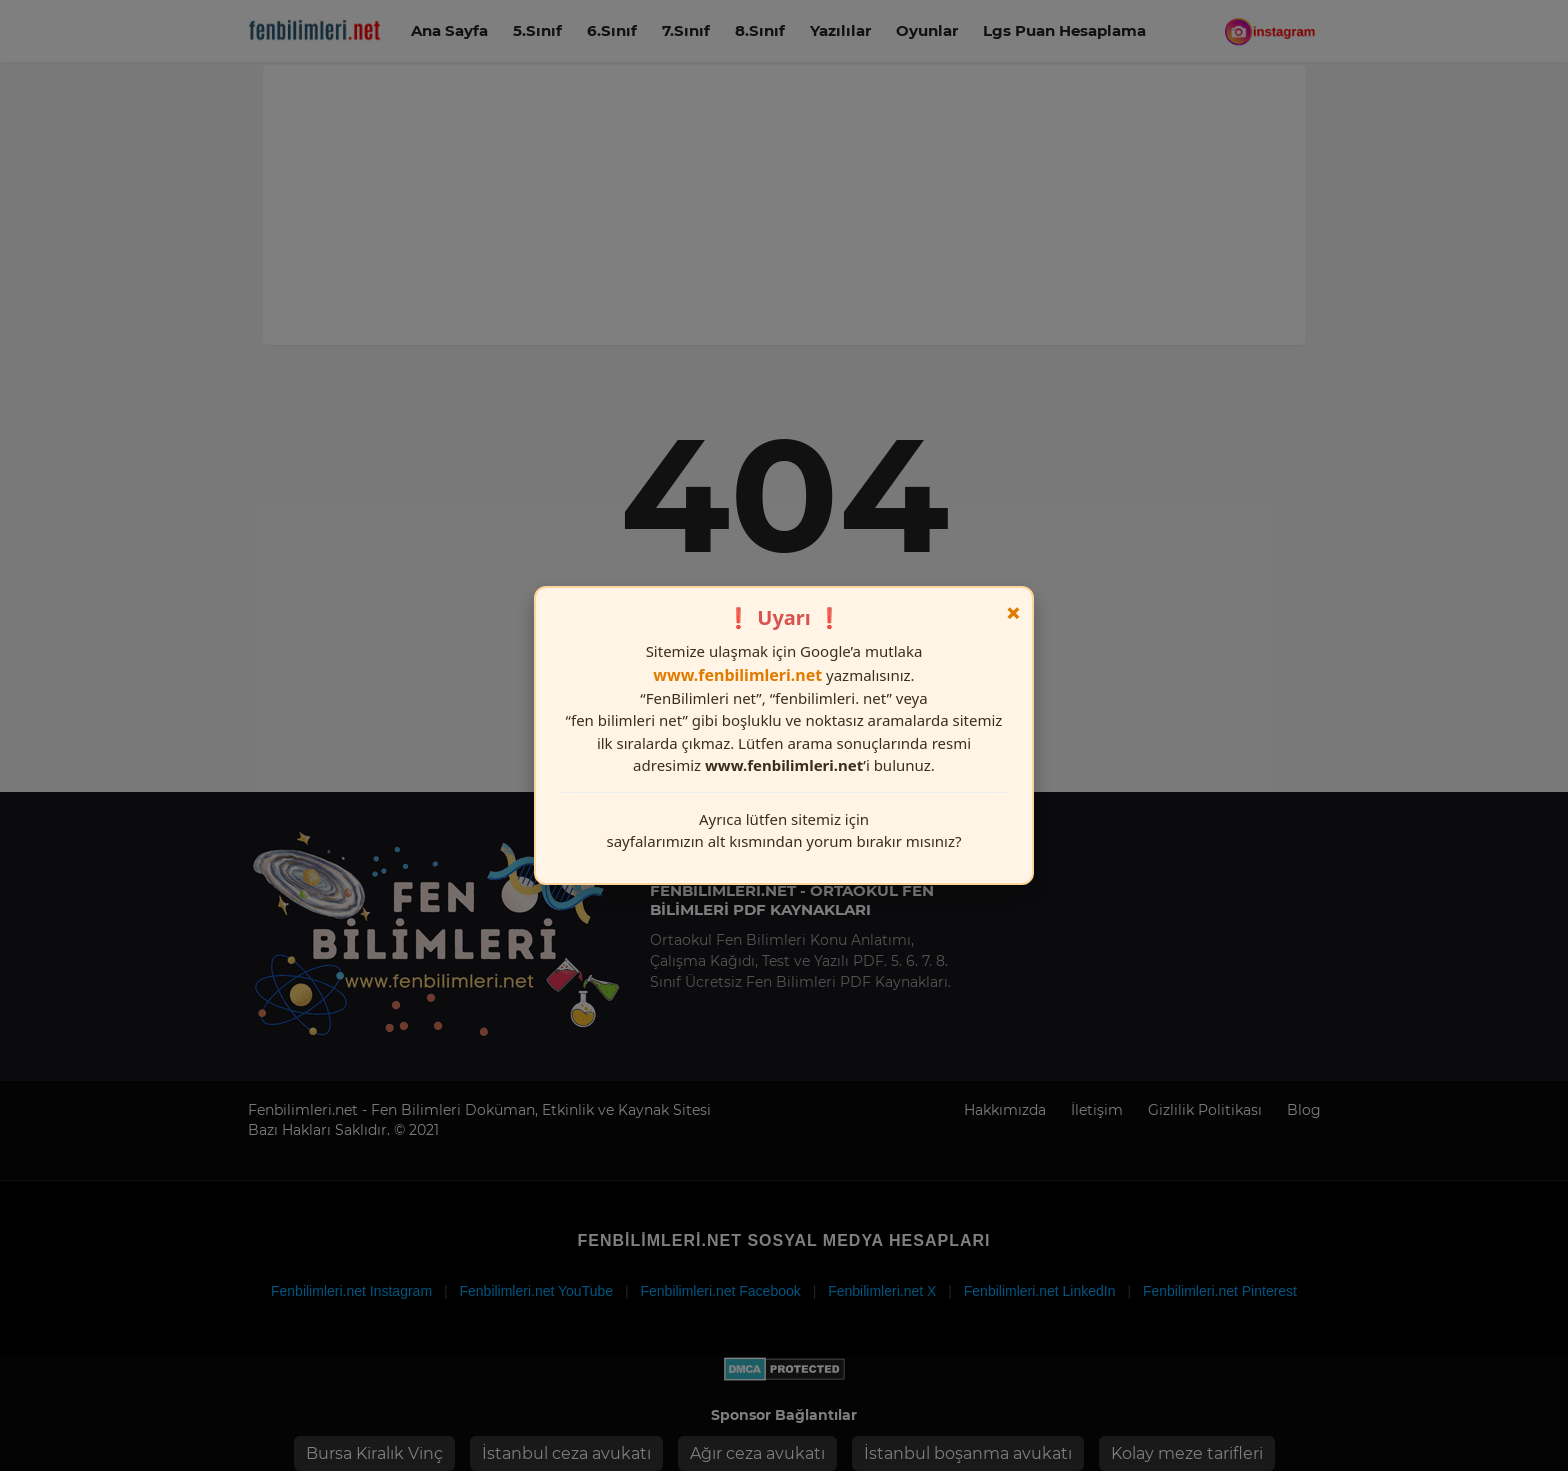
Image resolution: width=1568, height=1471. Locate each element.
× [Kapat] (1013, 613)
